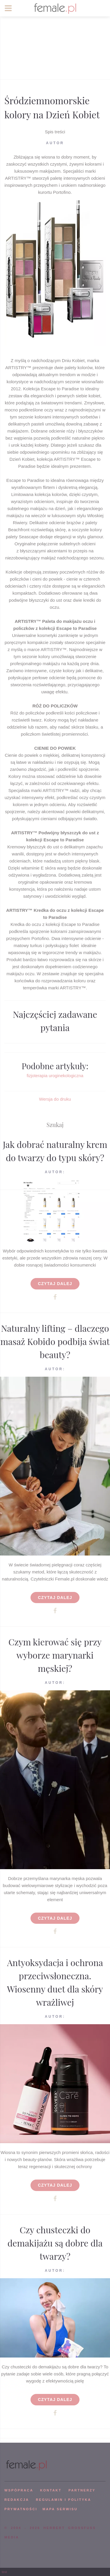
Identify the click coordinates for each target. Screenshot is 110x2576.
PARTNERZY (81, 2490)
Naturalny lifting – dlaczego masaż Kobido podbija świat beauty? (55, 1341)
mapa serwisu (60, 2509)
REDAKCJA (16, 2499)
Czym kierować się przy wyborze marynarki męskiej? (55, 1655)
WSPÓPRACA (18, 2490)
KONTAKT (51, 2490)
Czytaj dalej (55, 1283)
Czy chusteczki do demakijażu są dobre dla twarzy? (54, 2243)
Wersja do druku (55, 1099)
